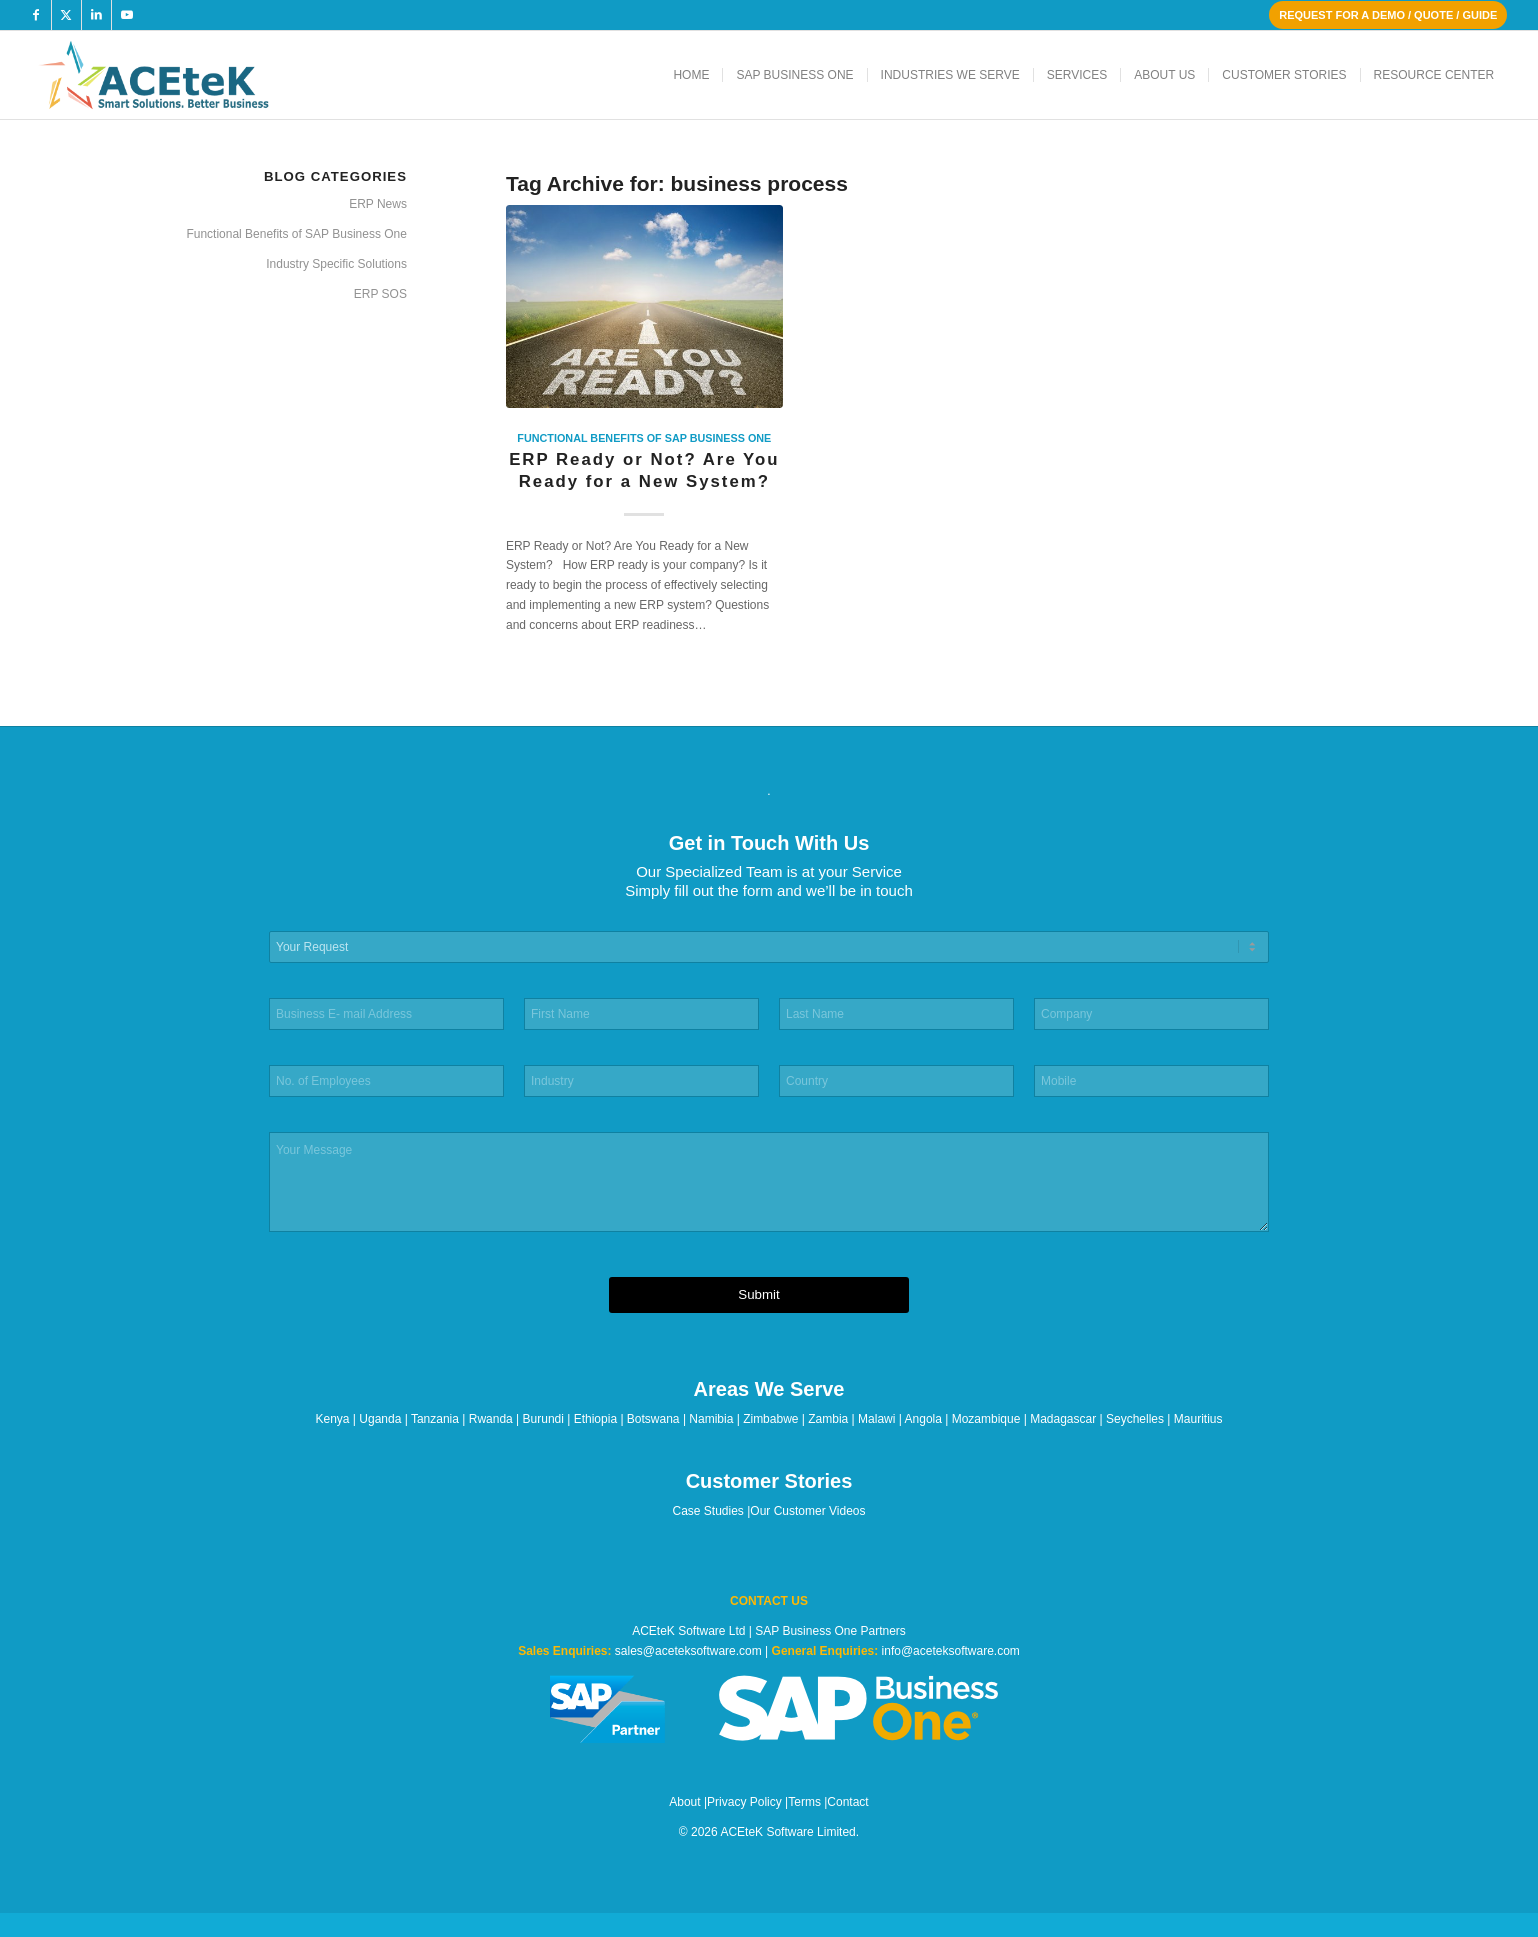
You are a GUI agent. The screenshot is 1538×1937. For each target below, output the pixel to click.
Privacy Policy (744, 1802)
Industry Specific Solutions (336, 264)
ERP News (378, 204)
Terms (804, 1802)
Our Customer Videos (807, 1511)
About (684, 1802)
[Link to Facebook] (36, 15)
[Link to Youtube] (127, 15)
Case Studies (708, 1511)
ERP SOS (380, 294)
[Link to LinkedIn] (96, 15)
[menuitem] (691, 75)
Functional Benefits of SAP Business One (644, 438)
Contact (847, 1802)
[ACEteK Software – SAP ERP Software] (181, 75)
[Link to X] (66, 15)
